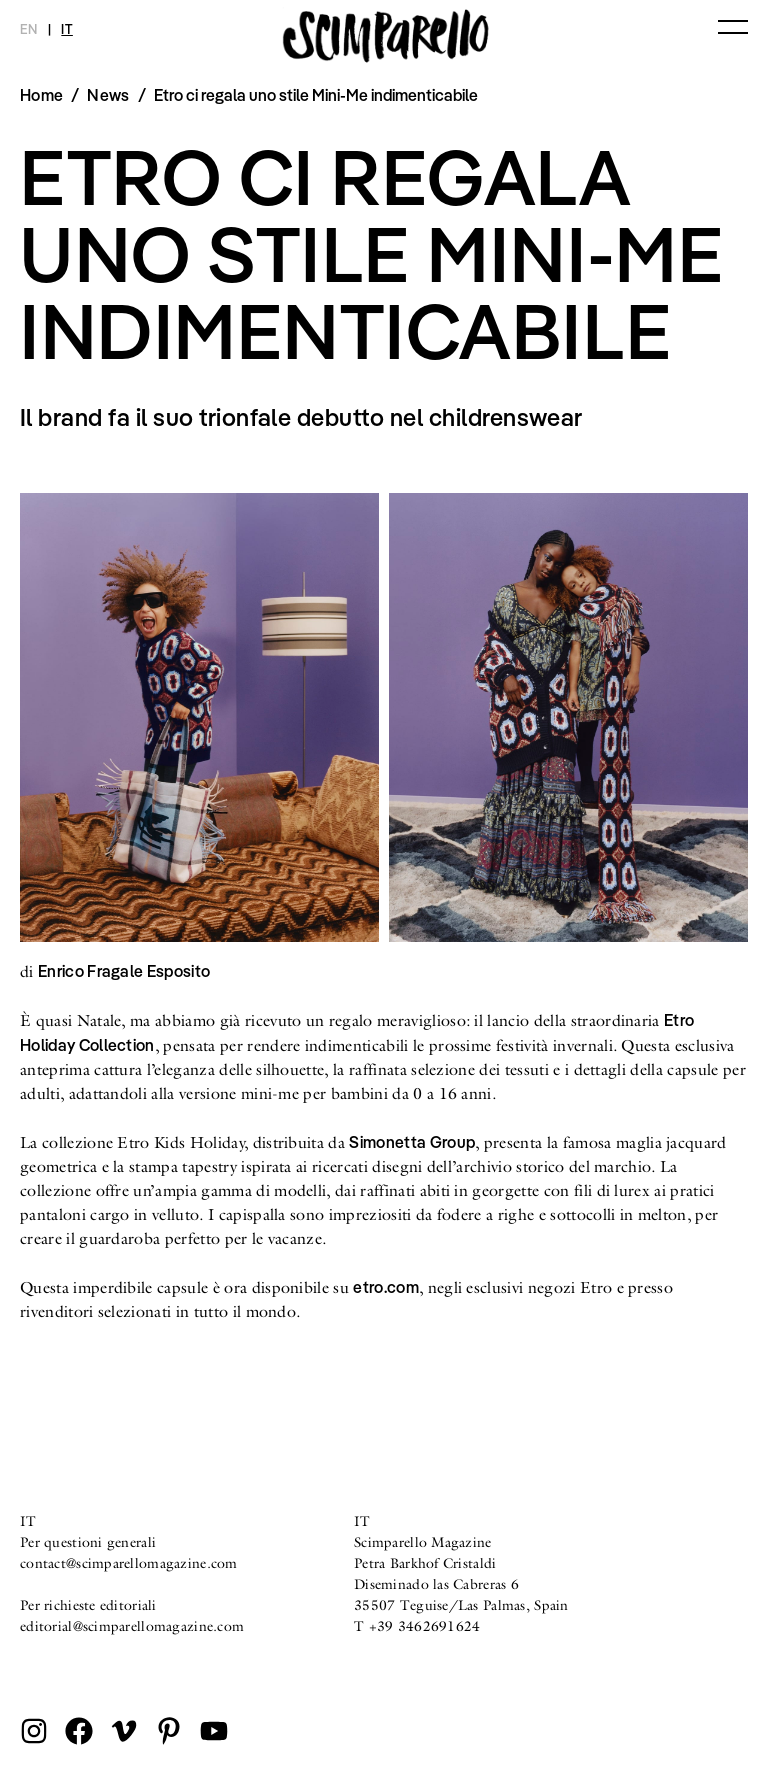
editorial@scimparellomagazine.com (132, 1626)
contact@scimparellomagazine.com (129, 1563)
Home (41, 95)
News (108, 95)
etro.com (386, 1287)
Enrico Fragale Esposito (124, 971)
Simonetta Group (412, 1142)
